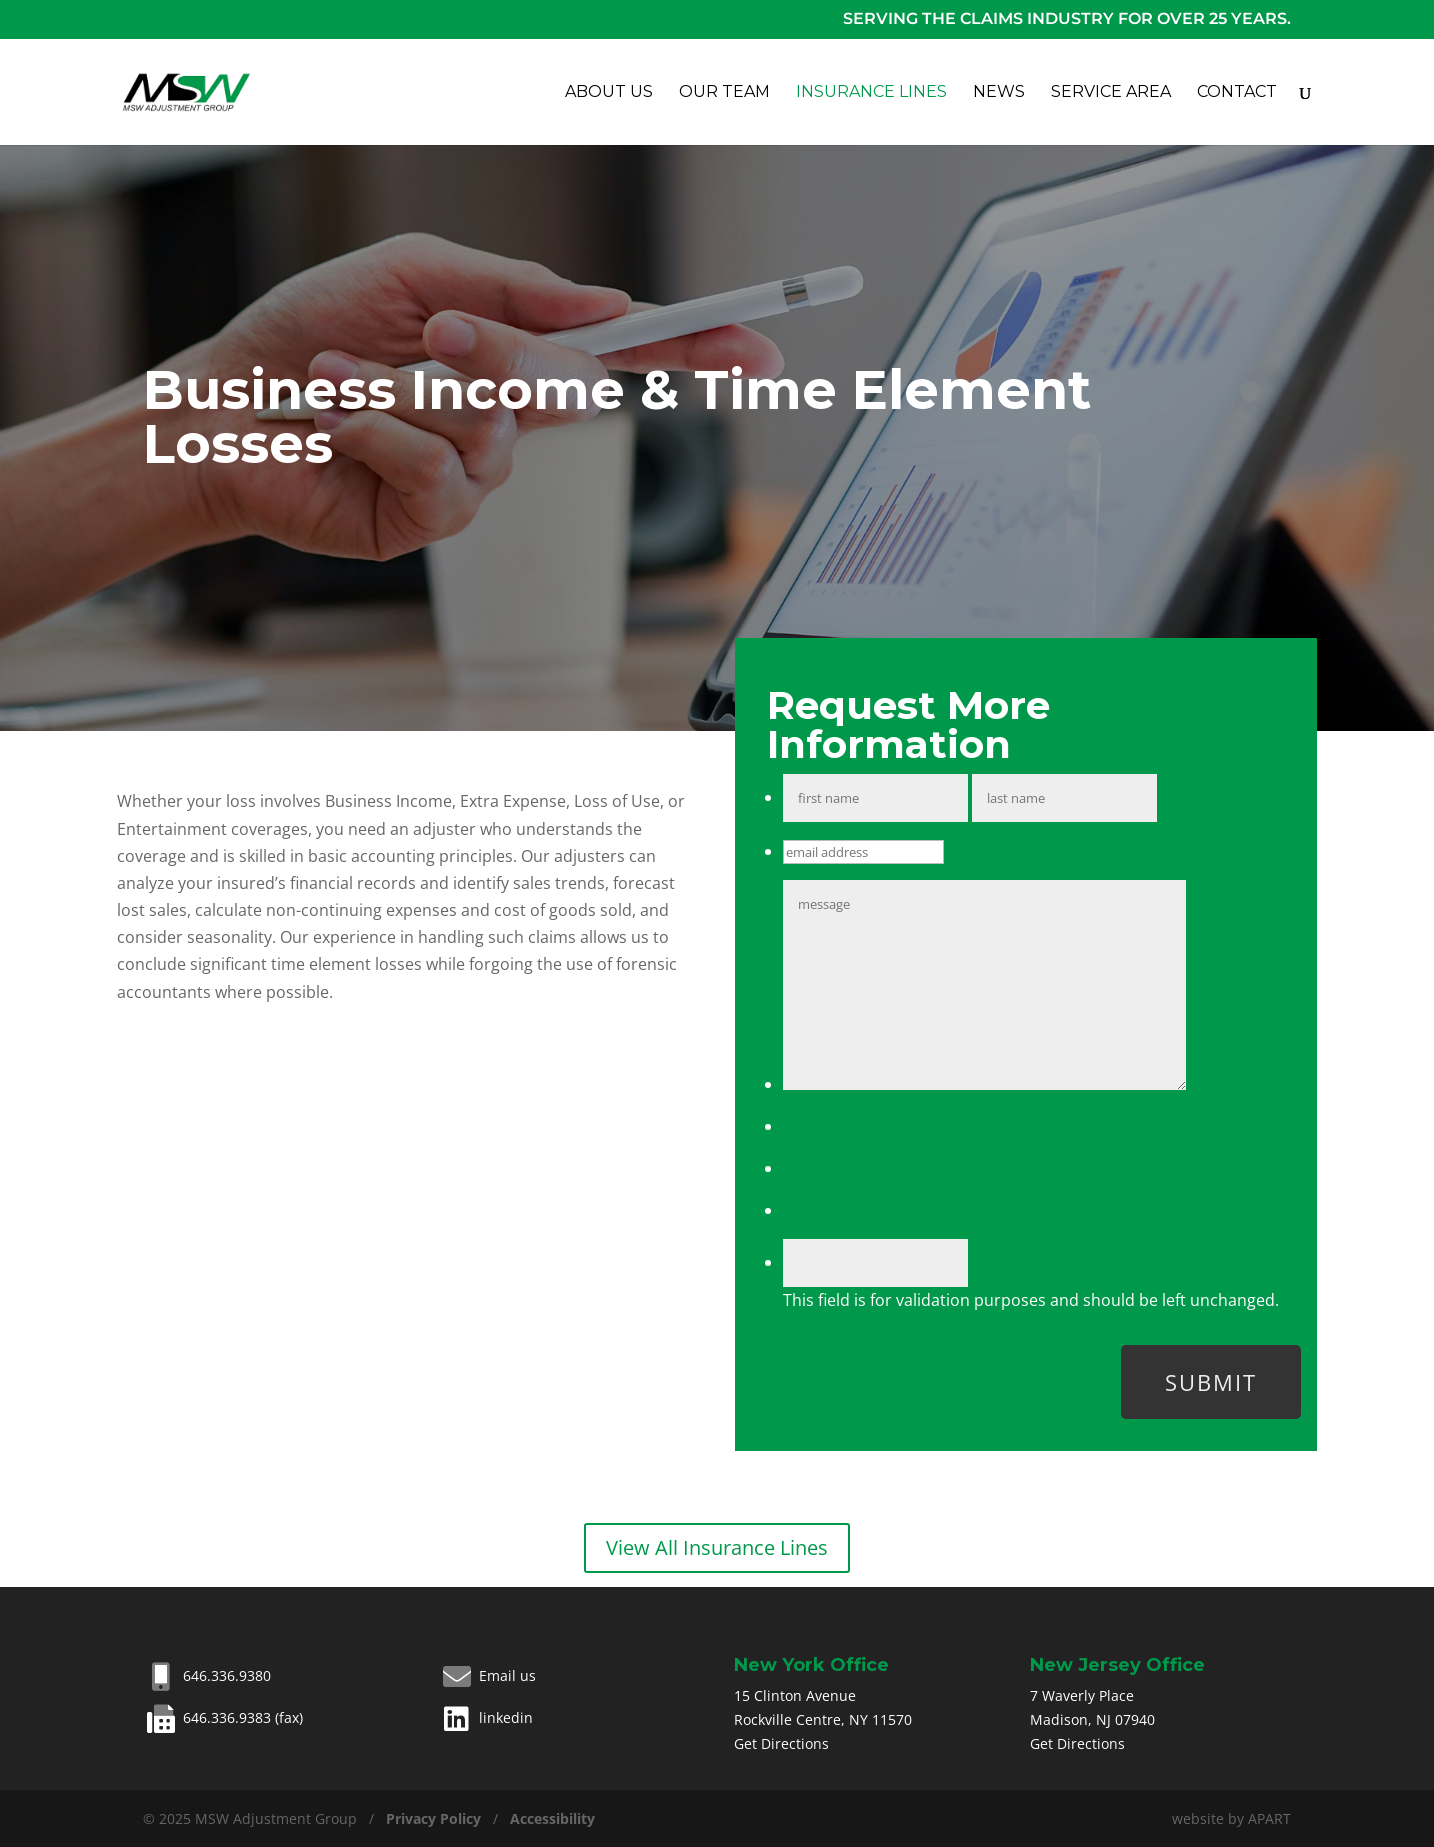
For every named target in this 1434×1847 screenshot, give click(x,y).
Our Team (724, 93)
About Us (609, 93)
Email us (487, 1675)
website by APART (1231, 1818)
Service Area (1111, 93)
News (999, 93)
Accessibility (552, 1818)
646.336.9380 (207, 1675)
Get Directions (781, 1743)
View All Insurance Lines (717, 1547)
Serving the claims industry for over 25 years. (1067, 18)
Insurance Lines (871, 93)
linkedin (486, 1717)
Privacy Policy (433, 1818)
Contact (1237, 93)
